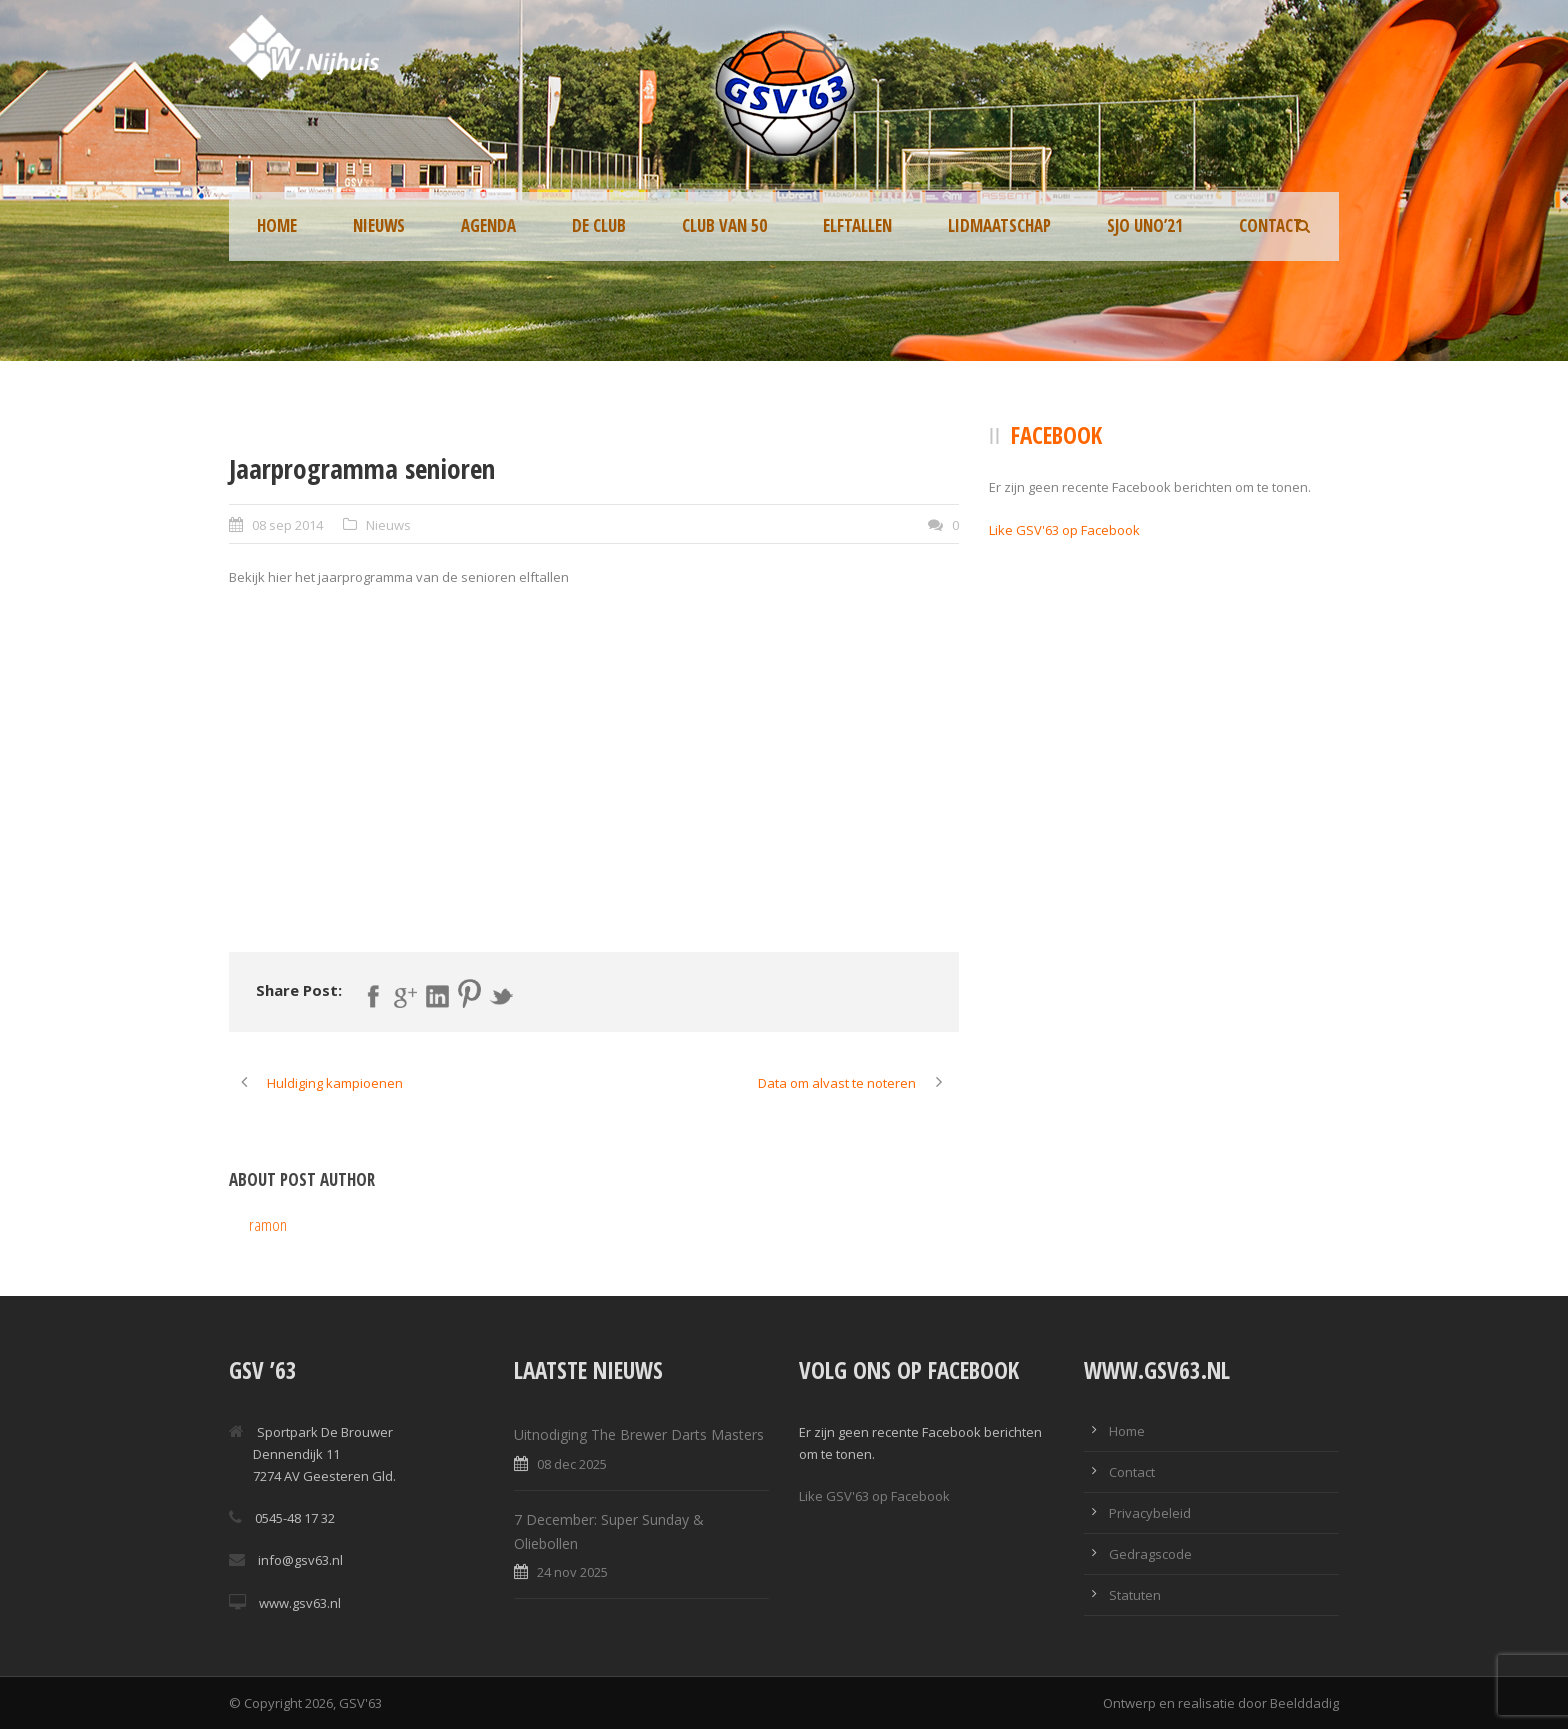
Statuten (1135, 1595)
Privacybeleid (1150, 1513)
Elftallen (857, 225)
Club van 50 (724, 225)
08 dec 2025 (572, 1464)
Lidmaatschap (999, 225)
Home (277, 225)
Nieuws (379, 225)
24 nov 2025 (572, 1572)
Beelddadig (1304, 1703)
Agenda (488, 225)
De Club (599, 225)
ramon (268, 1224)
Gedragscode (1150, 1554)
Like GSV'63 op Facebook (1064, 530)
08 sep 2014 (287, 525)
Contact (1270, 225)
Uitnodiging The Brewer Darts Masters (639, 1434)
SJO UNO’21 (1145, 225)
